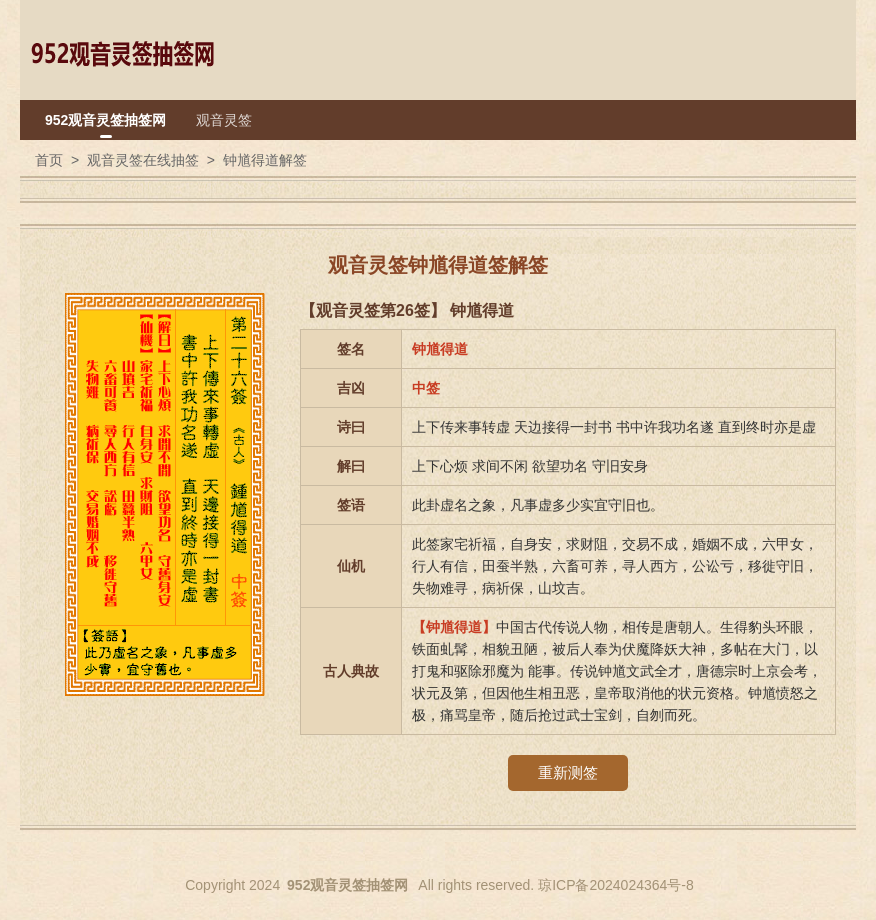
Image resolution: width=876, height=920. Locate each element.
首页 (49, 160)
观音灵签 (224, 120)
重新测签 (568, 772)
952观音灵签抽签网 (105, 120)
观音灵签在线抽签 (143, 160)
